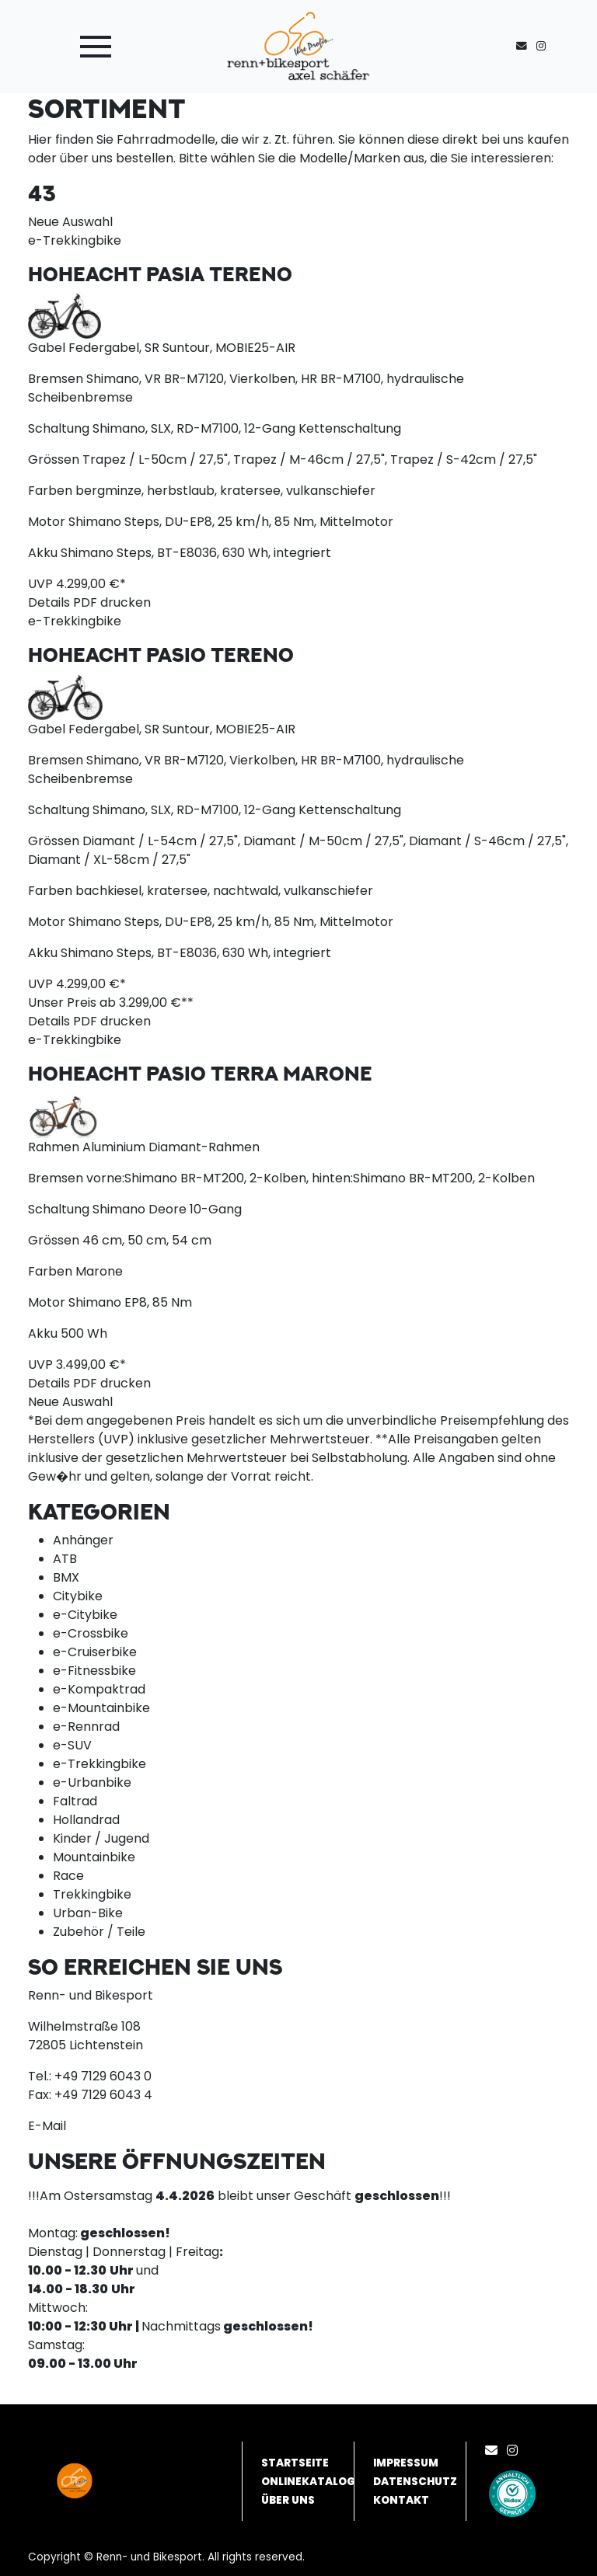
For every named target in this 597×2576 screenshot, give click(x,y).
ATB (65, 1559)
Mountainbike (94, 1857)
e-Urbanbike (92, 1782)
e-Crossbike (90, 1633)
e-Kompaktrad (99, 1689)
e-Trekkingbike (99, 1764)
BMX (66, 1577)
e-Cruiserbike (95, 1652)
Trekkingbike (92, 1894)
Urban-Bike (88, 1913)
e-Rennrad (86, 1726)
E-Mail (47, 2126)
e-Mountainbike (101, 1708)
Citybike (78, 1596)
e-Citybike (85, 1615)
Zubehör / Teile (99, 1932)
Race (68, 1876)
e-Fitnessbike (94, 1671)
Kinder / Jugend (101, 1838)
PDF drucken (112, 602)
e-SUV (72, 1745)
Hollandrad (86, 1820)
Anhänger (83, 1540)
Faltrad (75, 1801)
